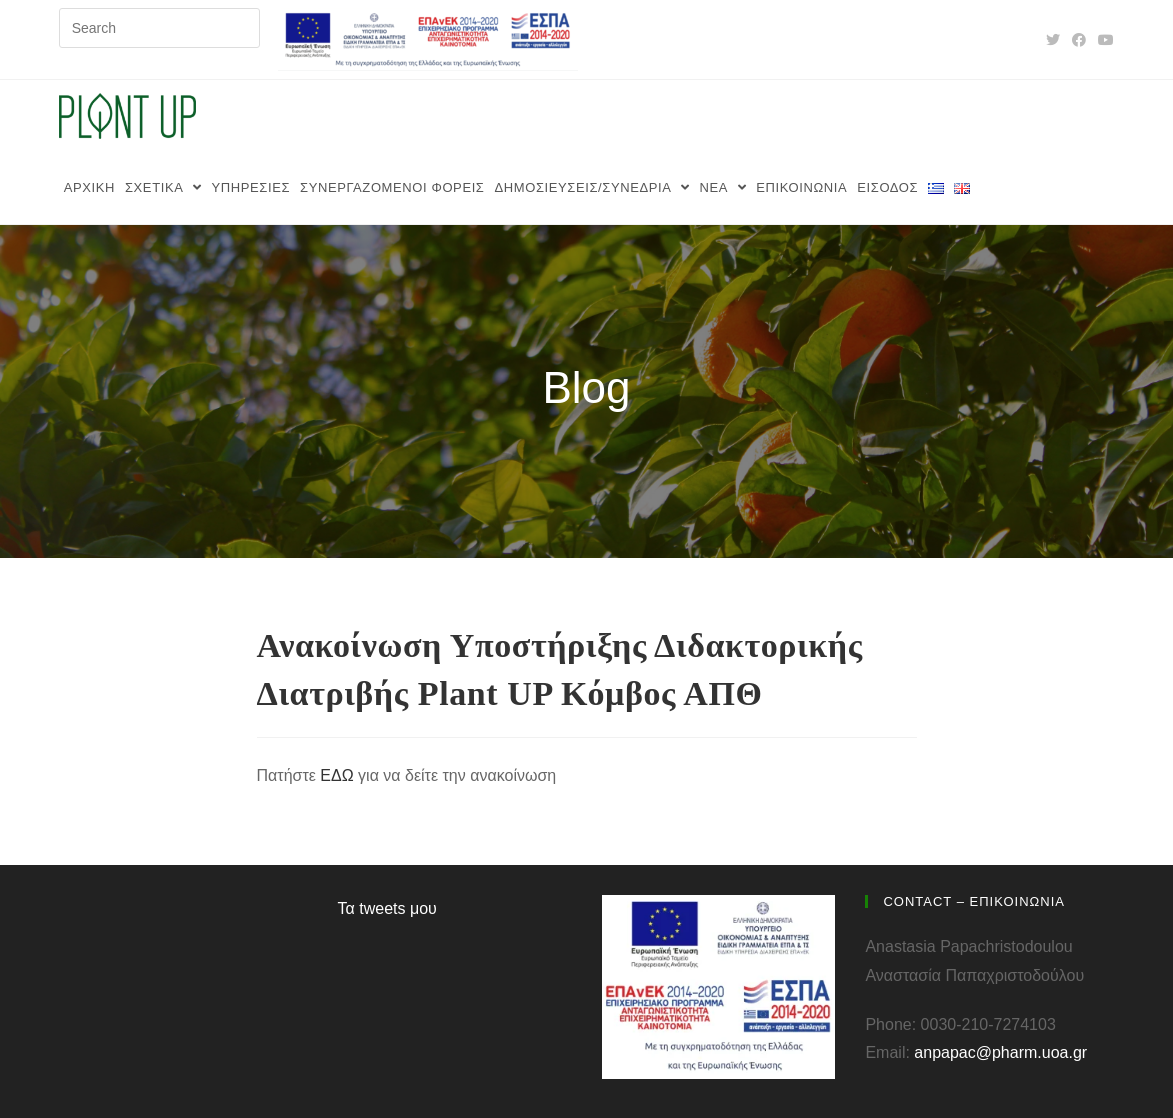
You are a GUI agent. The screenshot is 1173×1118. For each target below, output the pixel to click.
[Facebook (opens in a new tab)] (1079, 40)
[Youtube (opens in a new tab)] (1103, 40)
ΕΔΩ (336, 775)
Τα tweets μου (387, 908)
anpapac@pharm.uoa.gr (1000, 1052)
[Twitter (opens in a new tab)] (1053, 40)
